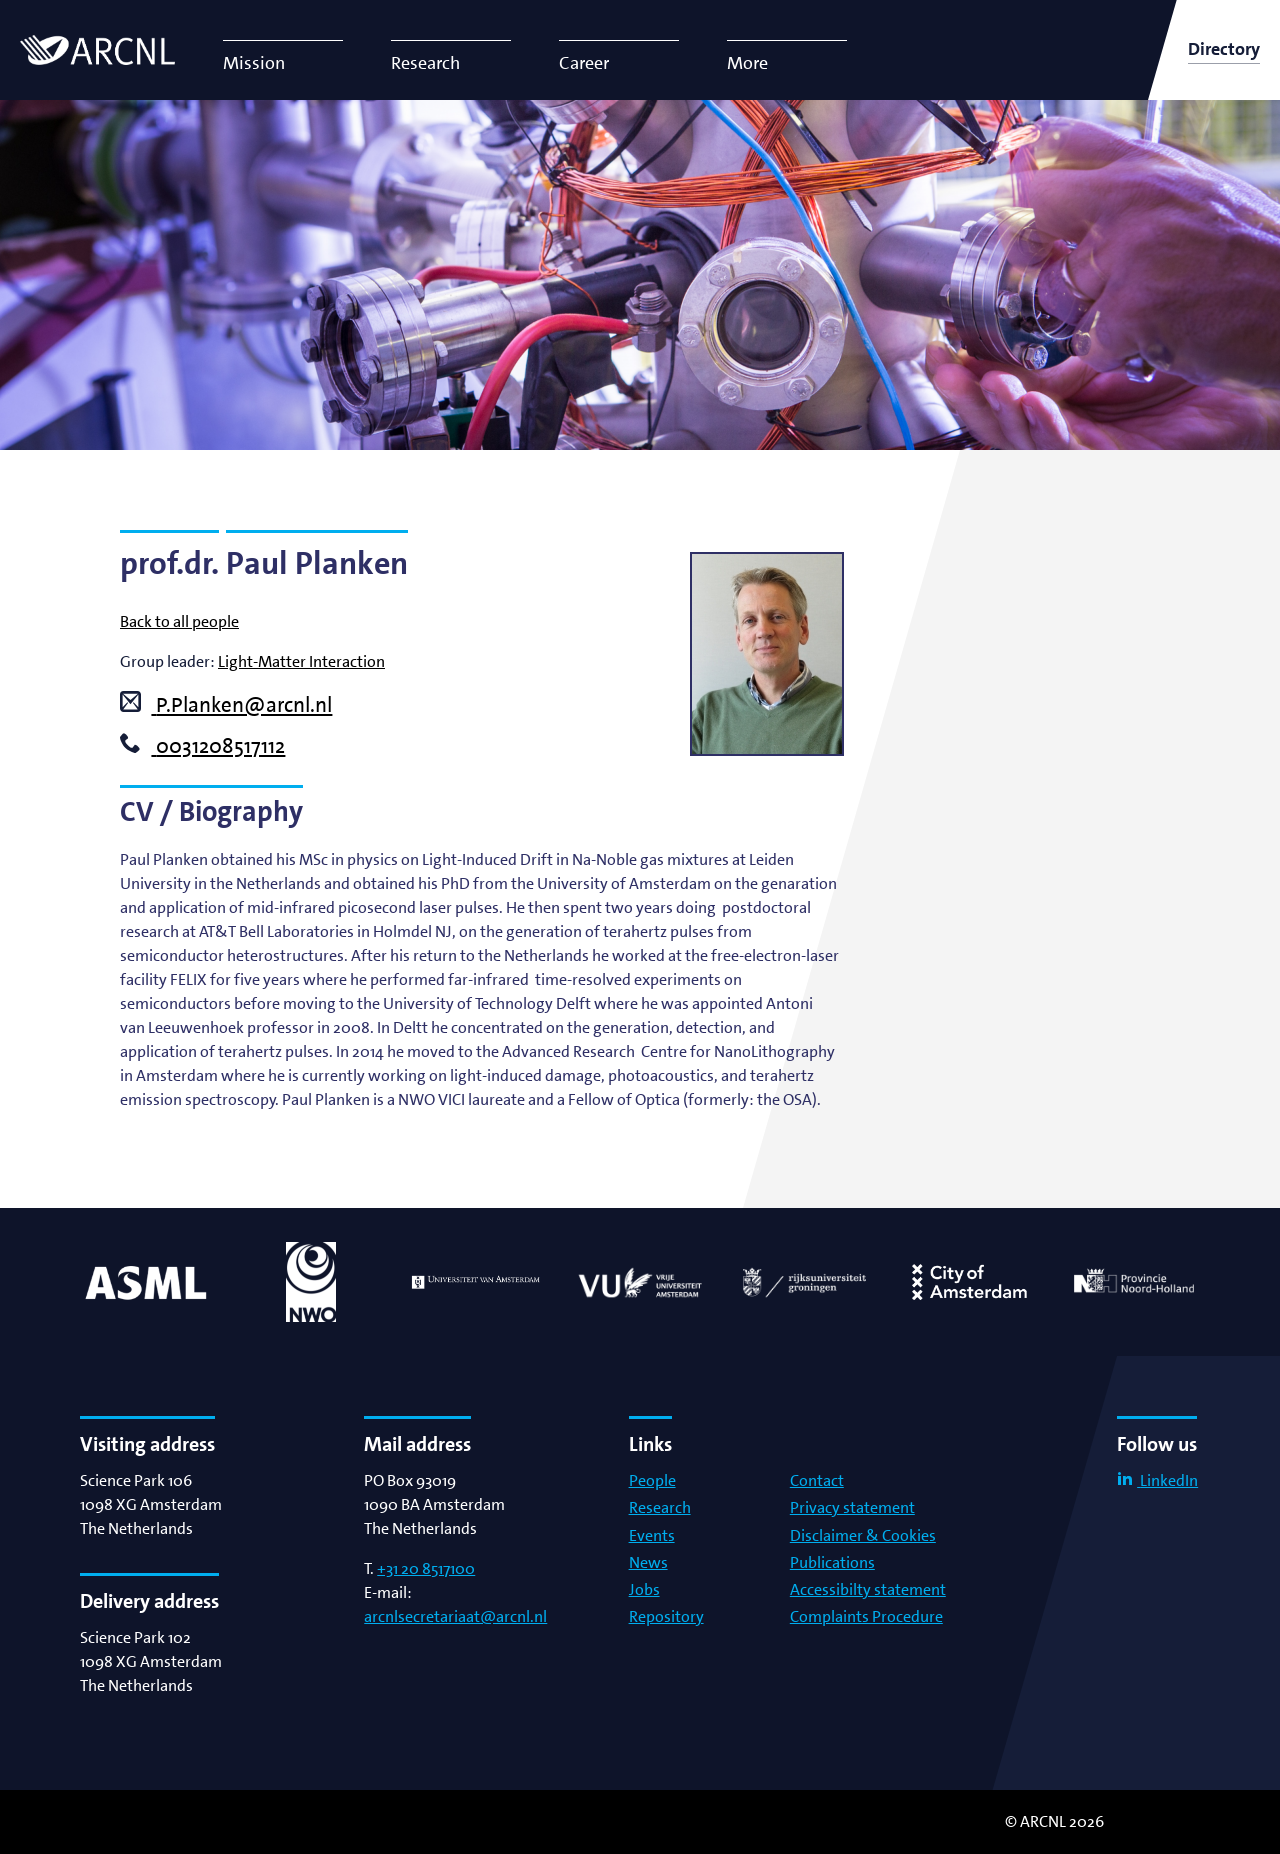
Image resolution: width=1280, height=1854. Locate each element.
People (652, 1480)
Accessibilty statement (868, 1589)
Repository (666, 1616)
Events (652, 1535)
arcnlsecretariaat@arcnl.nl (455, 1616)
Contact (817, 1480)
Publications (832, 1562)
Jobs (644, 1589)
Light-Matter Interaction (301, 661)
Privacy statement (852, 1507)
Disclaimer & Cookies (863, 1535)
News (648, 1562)
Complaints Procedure (866, 1616)
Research (660, 1507)
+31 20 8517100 (426, 1568)
